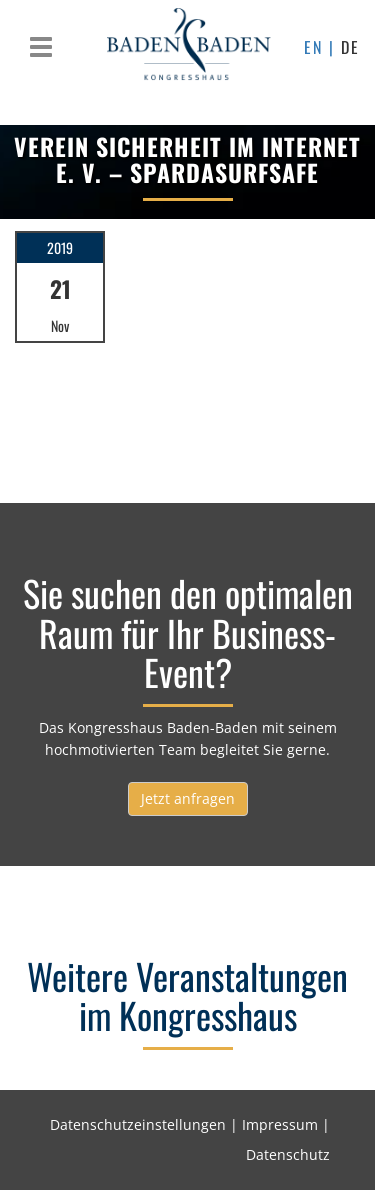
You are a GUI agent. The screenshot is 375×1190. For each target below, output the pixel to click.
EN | (322, 47)
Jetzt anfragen (188, 798)
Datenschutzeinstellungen (138, 1124)
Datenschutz (288, 1154)
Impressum (280, 1124)
